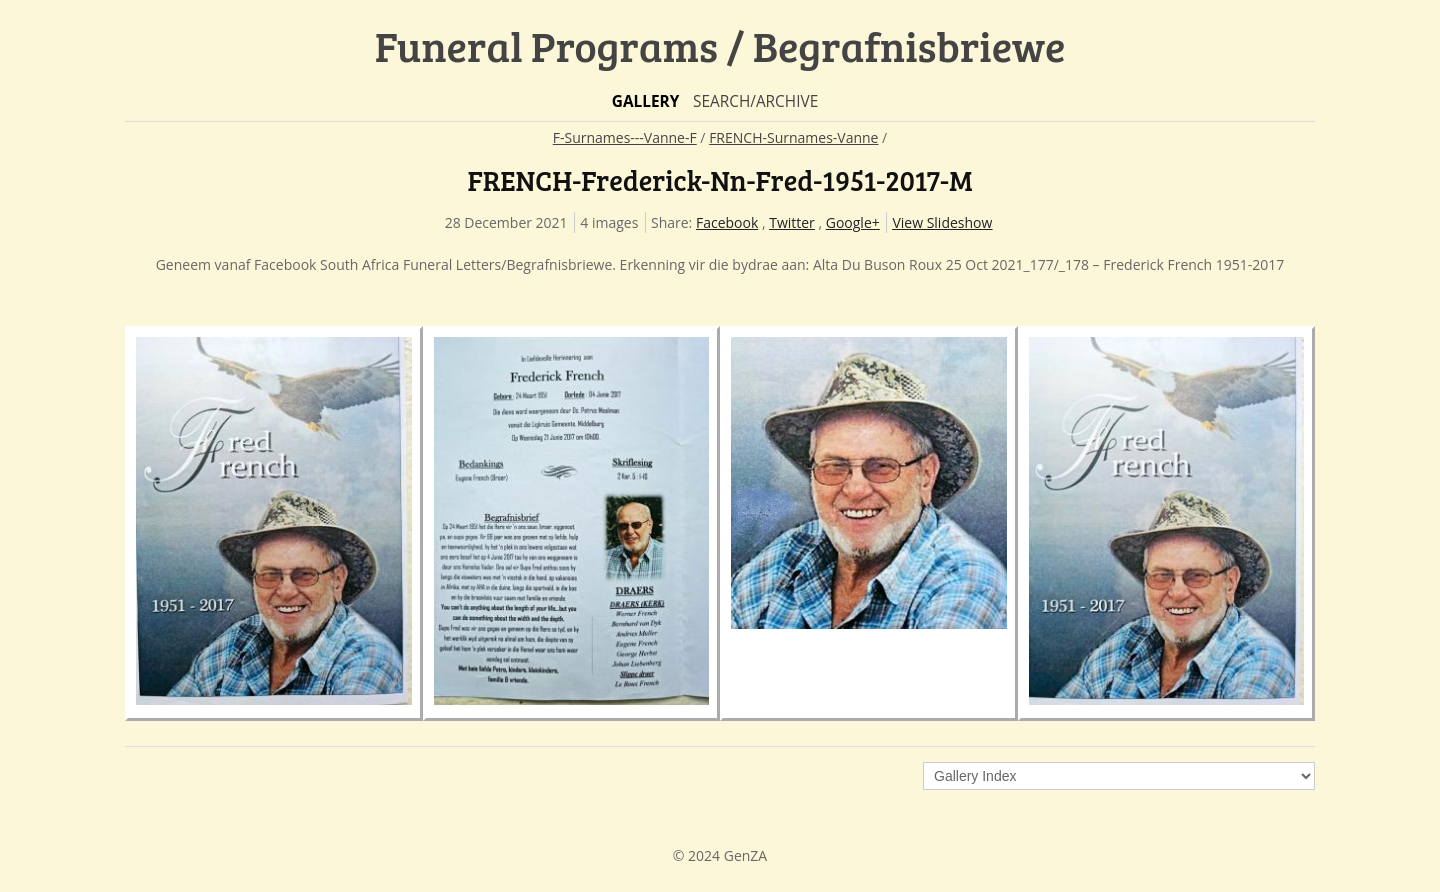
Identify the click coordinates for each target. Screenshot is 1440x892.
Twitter (792, 222)
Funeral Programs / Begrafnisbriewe (720, 45)
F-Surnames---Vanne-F (625, 137)
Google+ (853, 222)
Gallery (646, 101)
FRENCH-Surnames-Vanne (793, 137)
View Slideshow (942, 222)
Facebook (727, 222)
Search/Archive (755, 101)
